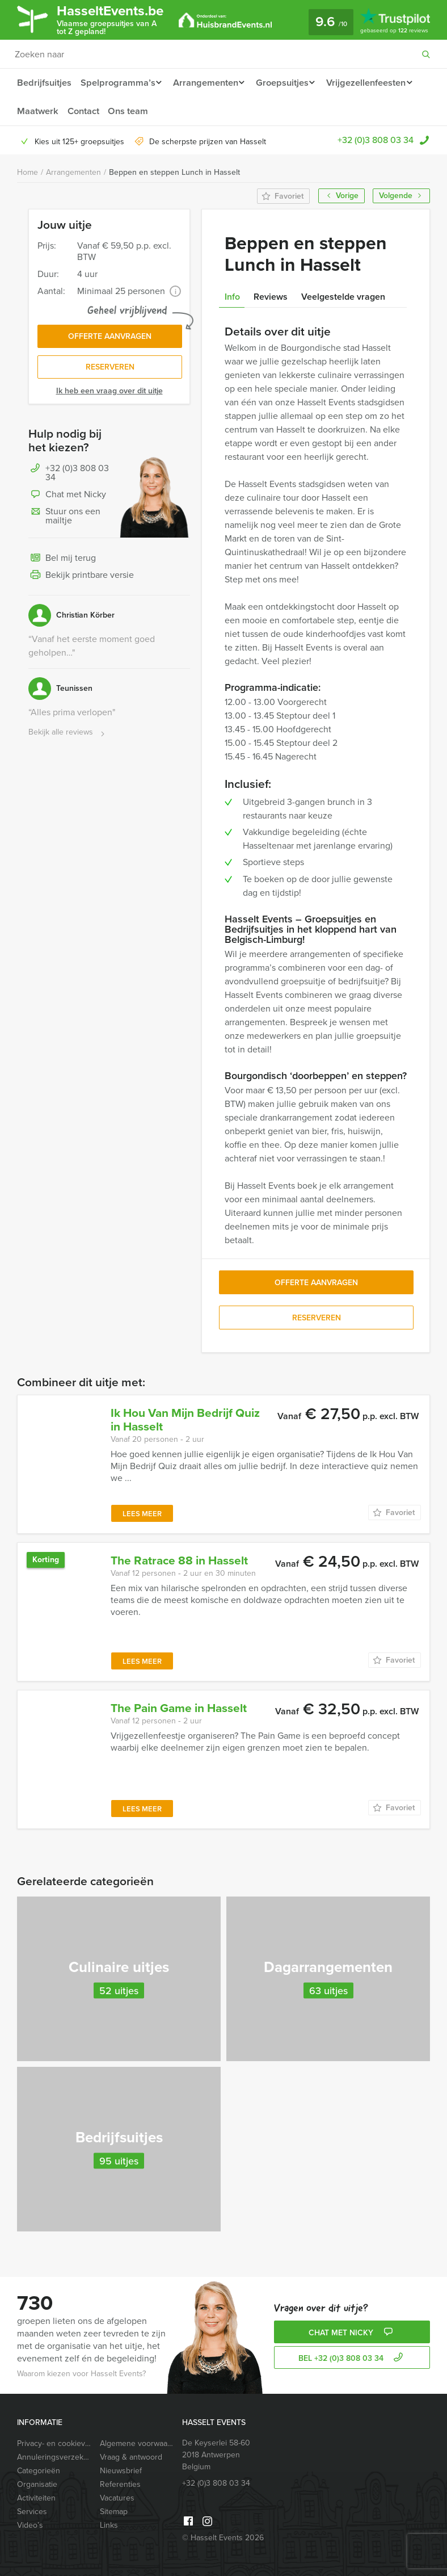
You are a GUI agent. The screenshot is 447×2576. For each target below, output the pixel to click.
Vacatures (117, 2498)
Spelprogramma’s (117, 82)
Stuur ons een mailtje (64, 518)
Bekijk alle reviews (67, 735)
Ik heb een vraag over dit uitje (109, 394)
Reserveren (110, 370)
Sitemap (114, 2512)
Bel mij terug (62, 561)
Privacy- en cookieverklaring (54, 2443)
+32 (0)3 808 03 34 (376, 139)
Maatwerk (138, 111)
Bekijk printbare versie (81, 578)
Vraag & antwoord (131, 2457)
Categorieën (38, 2471)
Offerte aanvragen (109, 337)
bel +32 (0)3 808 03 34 (352, 2358)
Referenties (120, 2484)
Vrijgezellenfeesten (56, 111)
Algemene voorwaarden (137, 2443)
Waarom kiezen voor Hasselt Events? (81, 2374)
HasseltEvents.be (117, 19)
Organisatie (37, 2484)
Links (109, 2525)
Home (27, 172)
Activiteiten (36, 2498)
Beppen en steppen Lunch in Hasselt (174, 172)
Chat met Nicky (67, 497)
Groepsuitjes (287, 82)
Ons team (231, 111)
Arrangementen (207, 82)
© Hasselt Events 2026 (223, 2538)
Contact (185, 111)
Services (32, 2512)
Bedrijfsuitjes (43, 82)
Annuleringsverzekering (54, 2457)
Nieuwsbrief (121, 2471)
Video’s (30, 2525)
